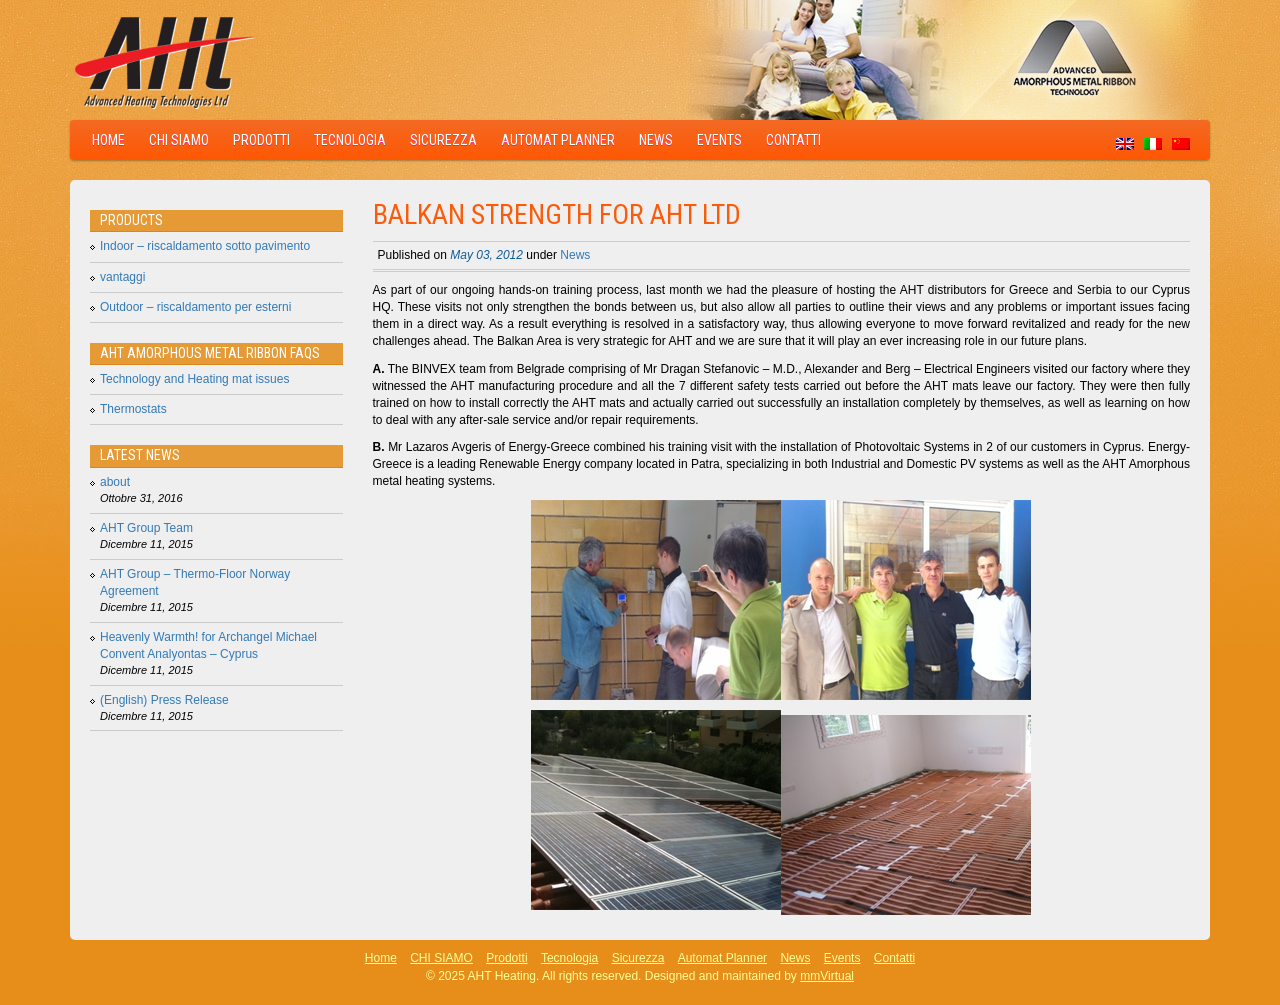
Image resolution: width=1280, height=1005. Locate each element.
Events (719, 140)
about (115, 482)
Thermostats (133, 409)
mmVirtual (827, 976)
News (656, 140)
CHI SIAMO (179, 140)
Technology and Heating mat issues (194, 379)
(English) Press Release (164, 700)
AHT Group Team (146, 528)
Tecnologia (350, 140)
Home (108, 140)
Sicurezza (443, 140)
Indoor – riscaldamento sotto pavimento (205, 246)
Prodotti (261, 140)
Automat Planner (558, 140)
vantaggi (122, 277)
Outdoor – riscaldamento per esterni (195, 307)
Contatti (793, 140)
